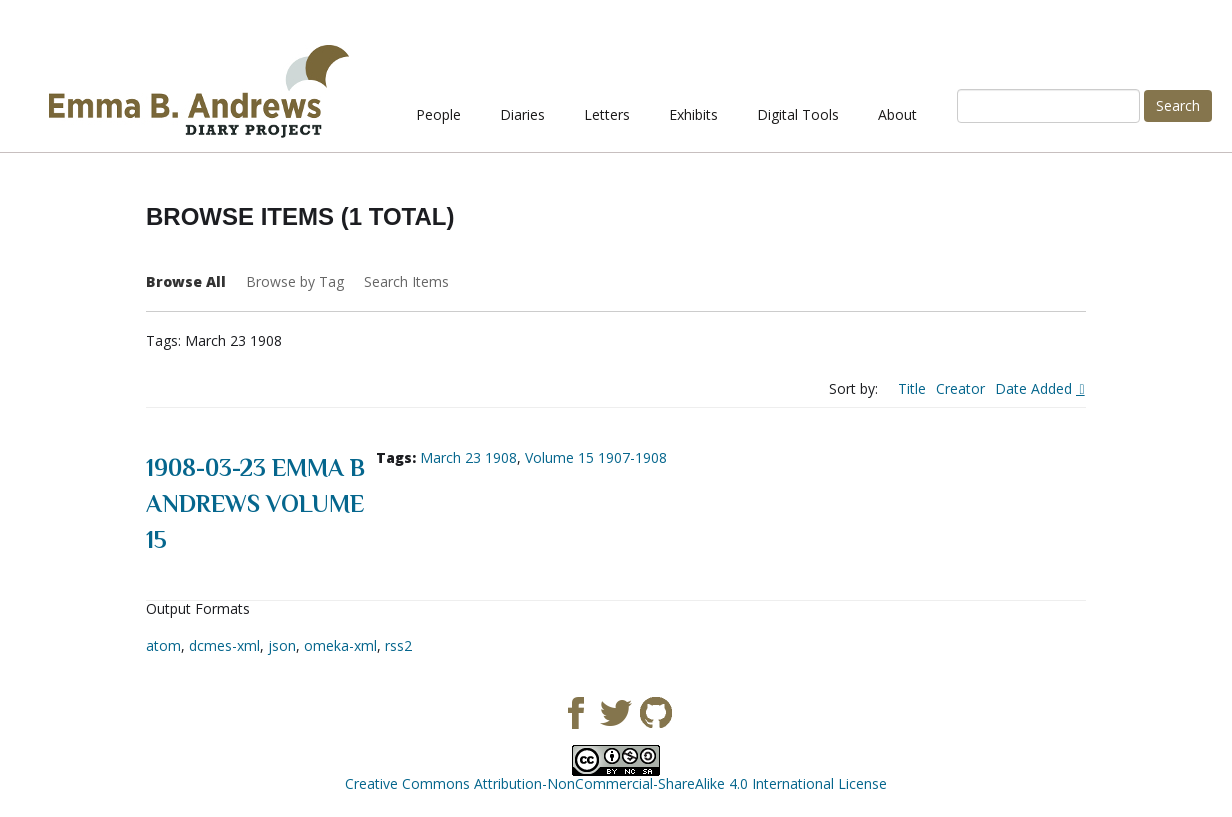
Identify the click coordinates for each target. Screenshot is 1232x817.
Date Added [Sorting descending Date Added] (1035, 388)
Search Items (406, 281)
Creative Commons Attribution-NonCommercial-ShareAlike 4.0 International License (616, 783)
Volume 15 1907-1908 (596, 457)
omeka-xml (340, 645)
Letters (607, 114)
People (438, 114)
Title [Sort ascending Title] (912, 388)
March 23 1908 (468, 457)
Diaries (522, 114)
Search (1178, 105)
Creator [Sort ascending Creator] (960, 388)
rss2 (398, 645)
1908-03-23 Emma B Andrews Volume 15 (255, 503)
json (282, 645)
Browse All (186, 281)
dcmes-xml (224, 645)
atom (163, 645)
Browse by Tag (295, 281)
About (897, 114)
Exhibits (693, 114)
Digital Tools (798, 114)
